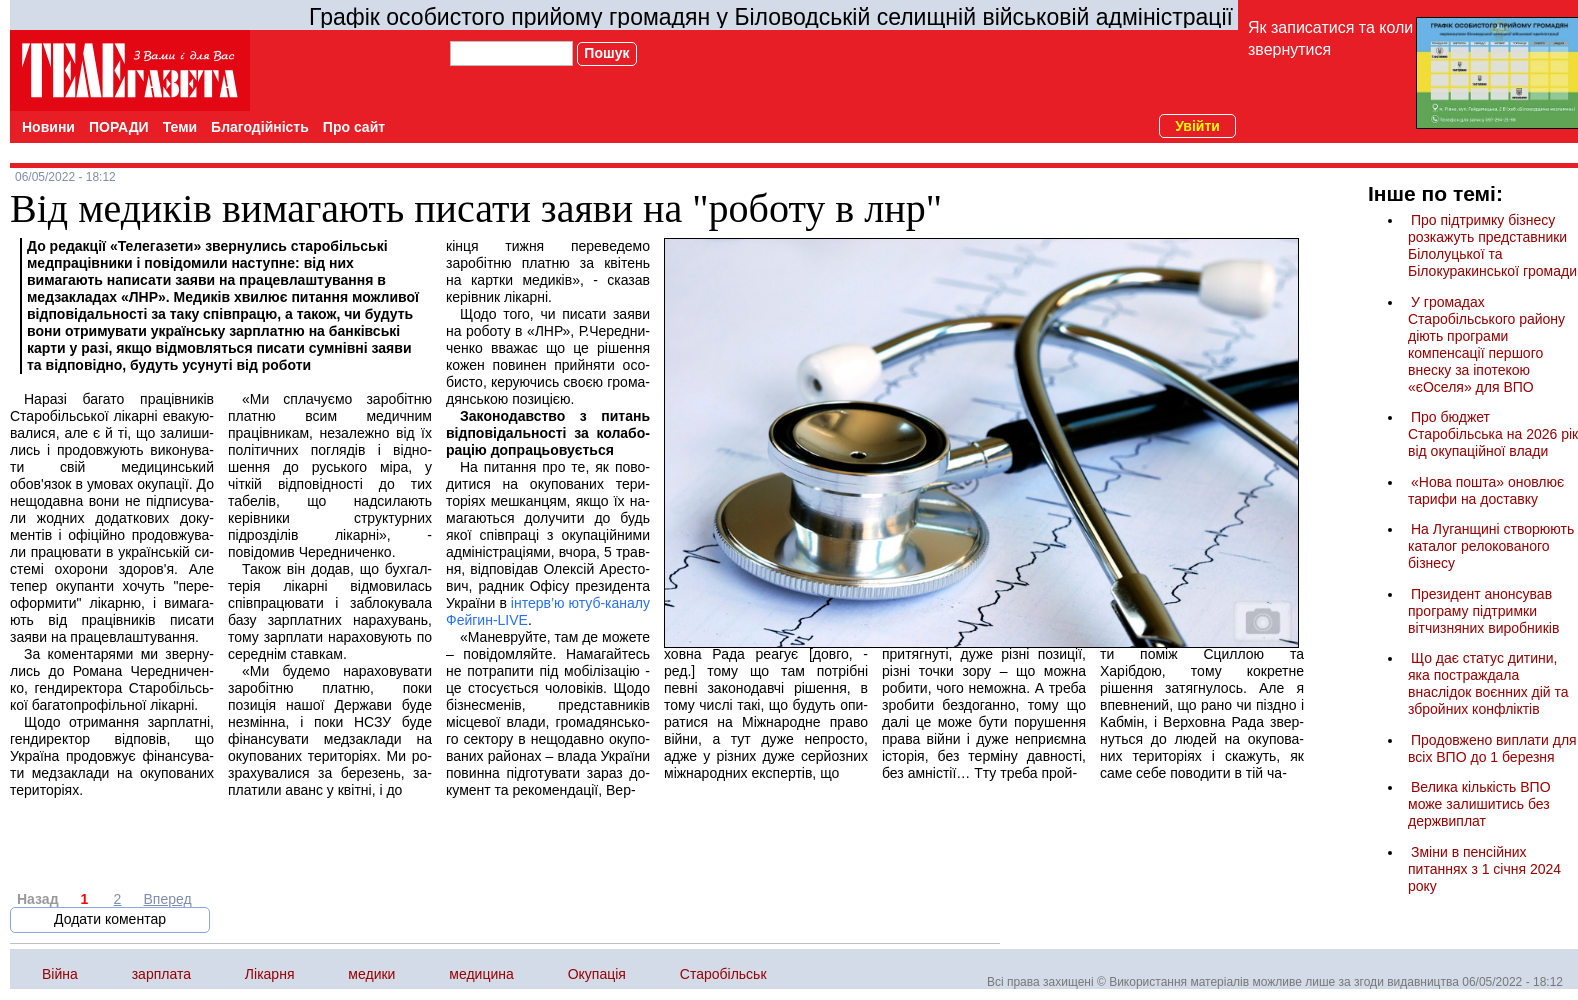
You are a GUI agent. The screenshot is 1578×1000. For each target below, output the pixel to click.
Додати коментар (110, 919)
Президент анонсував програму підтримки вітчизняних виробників (1483, 611)
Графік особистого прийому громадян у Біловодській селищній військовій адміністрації (771, 17)
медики (371, 974)
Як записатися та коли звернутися (1330, 38)
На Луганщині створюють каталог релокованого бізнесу (1491, 546)
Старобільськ (723, 974)
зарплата (161, 974)
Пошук (606, 53)
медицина (481, 974)
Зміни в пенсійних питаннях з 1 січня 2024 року (1484, 869)
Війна (60, 974)
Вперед (168, 899)
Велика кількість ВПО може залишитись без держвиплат (1479, 804)
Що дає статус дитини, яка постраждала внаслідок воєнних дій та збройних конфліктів (1488, 683)
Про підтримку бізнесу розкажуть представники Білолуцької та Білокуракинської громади (1492, 245)
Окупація (597, 974)
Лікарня (270, 974)
